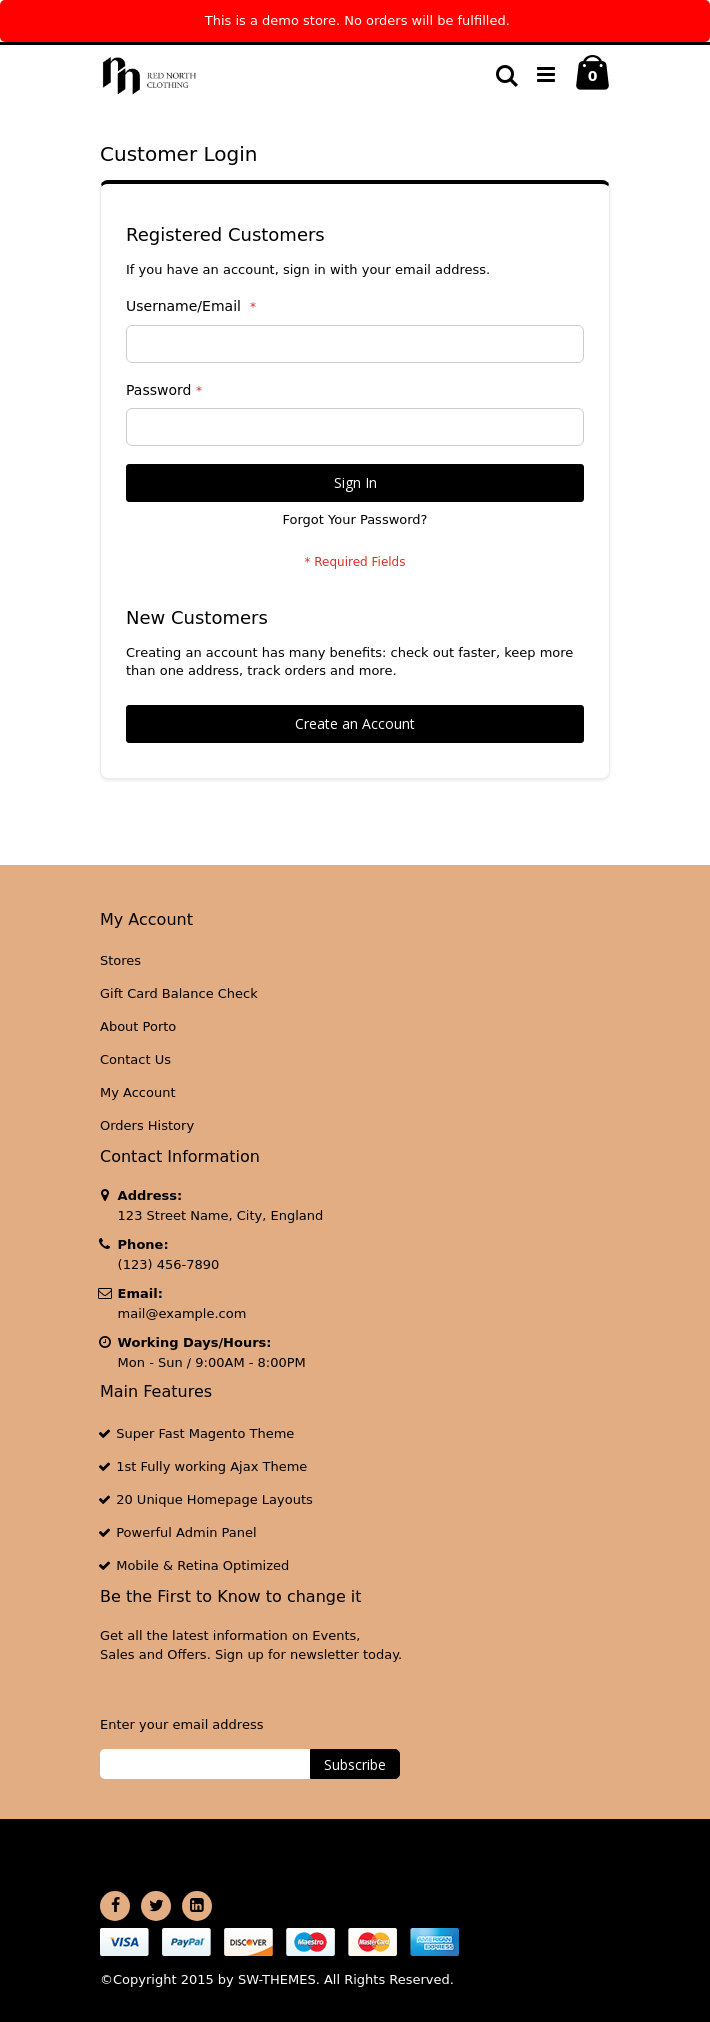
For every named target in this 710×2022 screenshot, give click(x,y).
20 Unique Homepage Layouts (214, 1499)
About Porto (138, 1026)
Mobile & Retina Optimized (202, 1565)
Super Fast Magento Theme (205, 1433)
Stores (120, 960)
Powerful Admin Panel (186, 1532)
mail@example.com (182, 1313)
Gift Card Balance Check (179, 993)
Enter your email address (181, 1724)
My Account (138, 1092)
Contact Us (135, 1059)
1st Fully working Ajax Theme (211, 1466)
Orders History (147, 1125)
